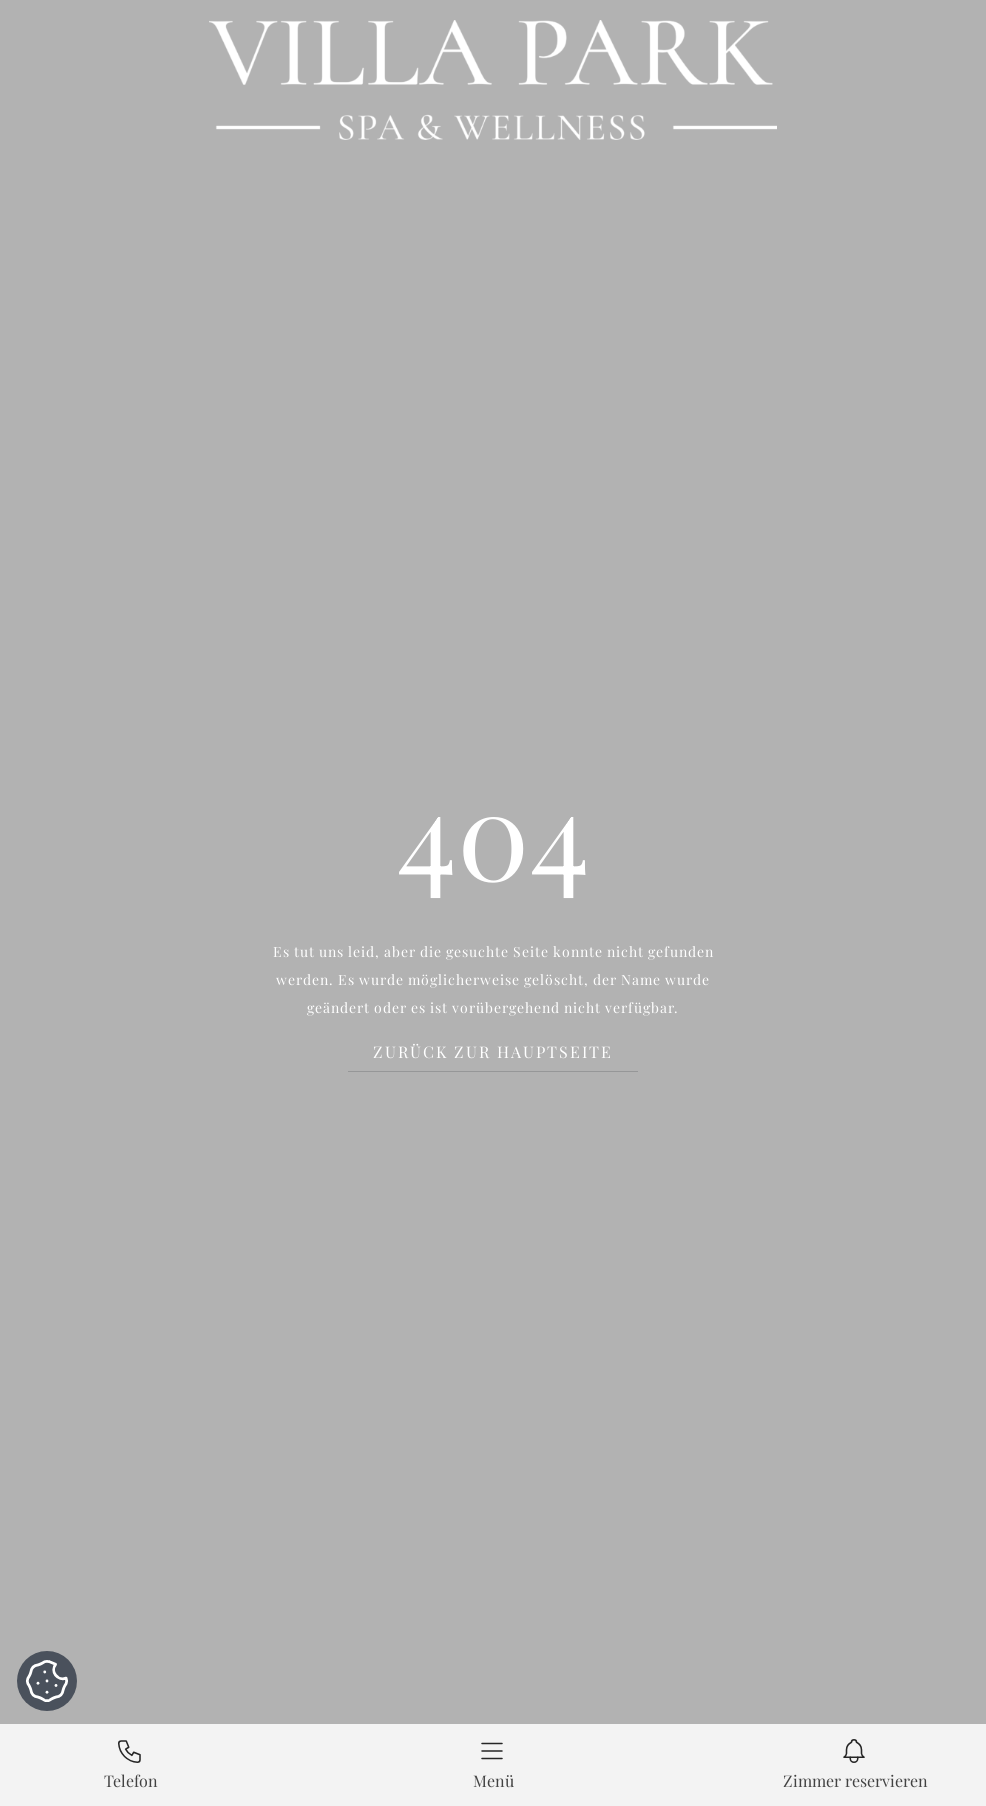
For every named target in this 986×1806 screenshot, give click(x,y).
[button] (493, 1765)
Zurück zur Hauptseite (493, 1052)
